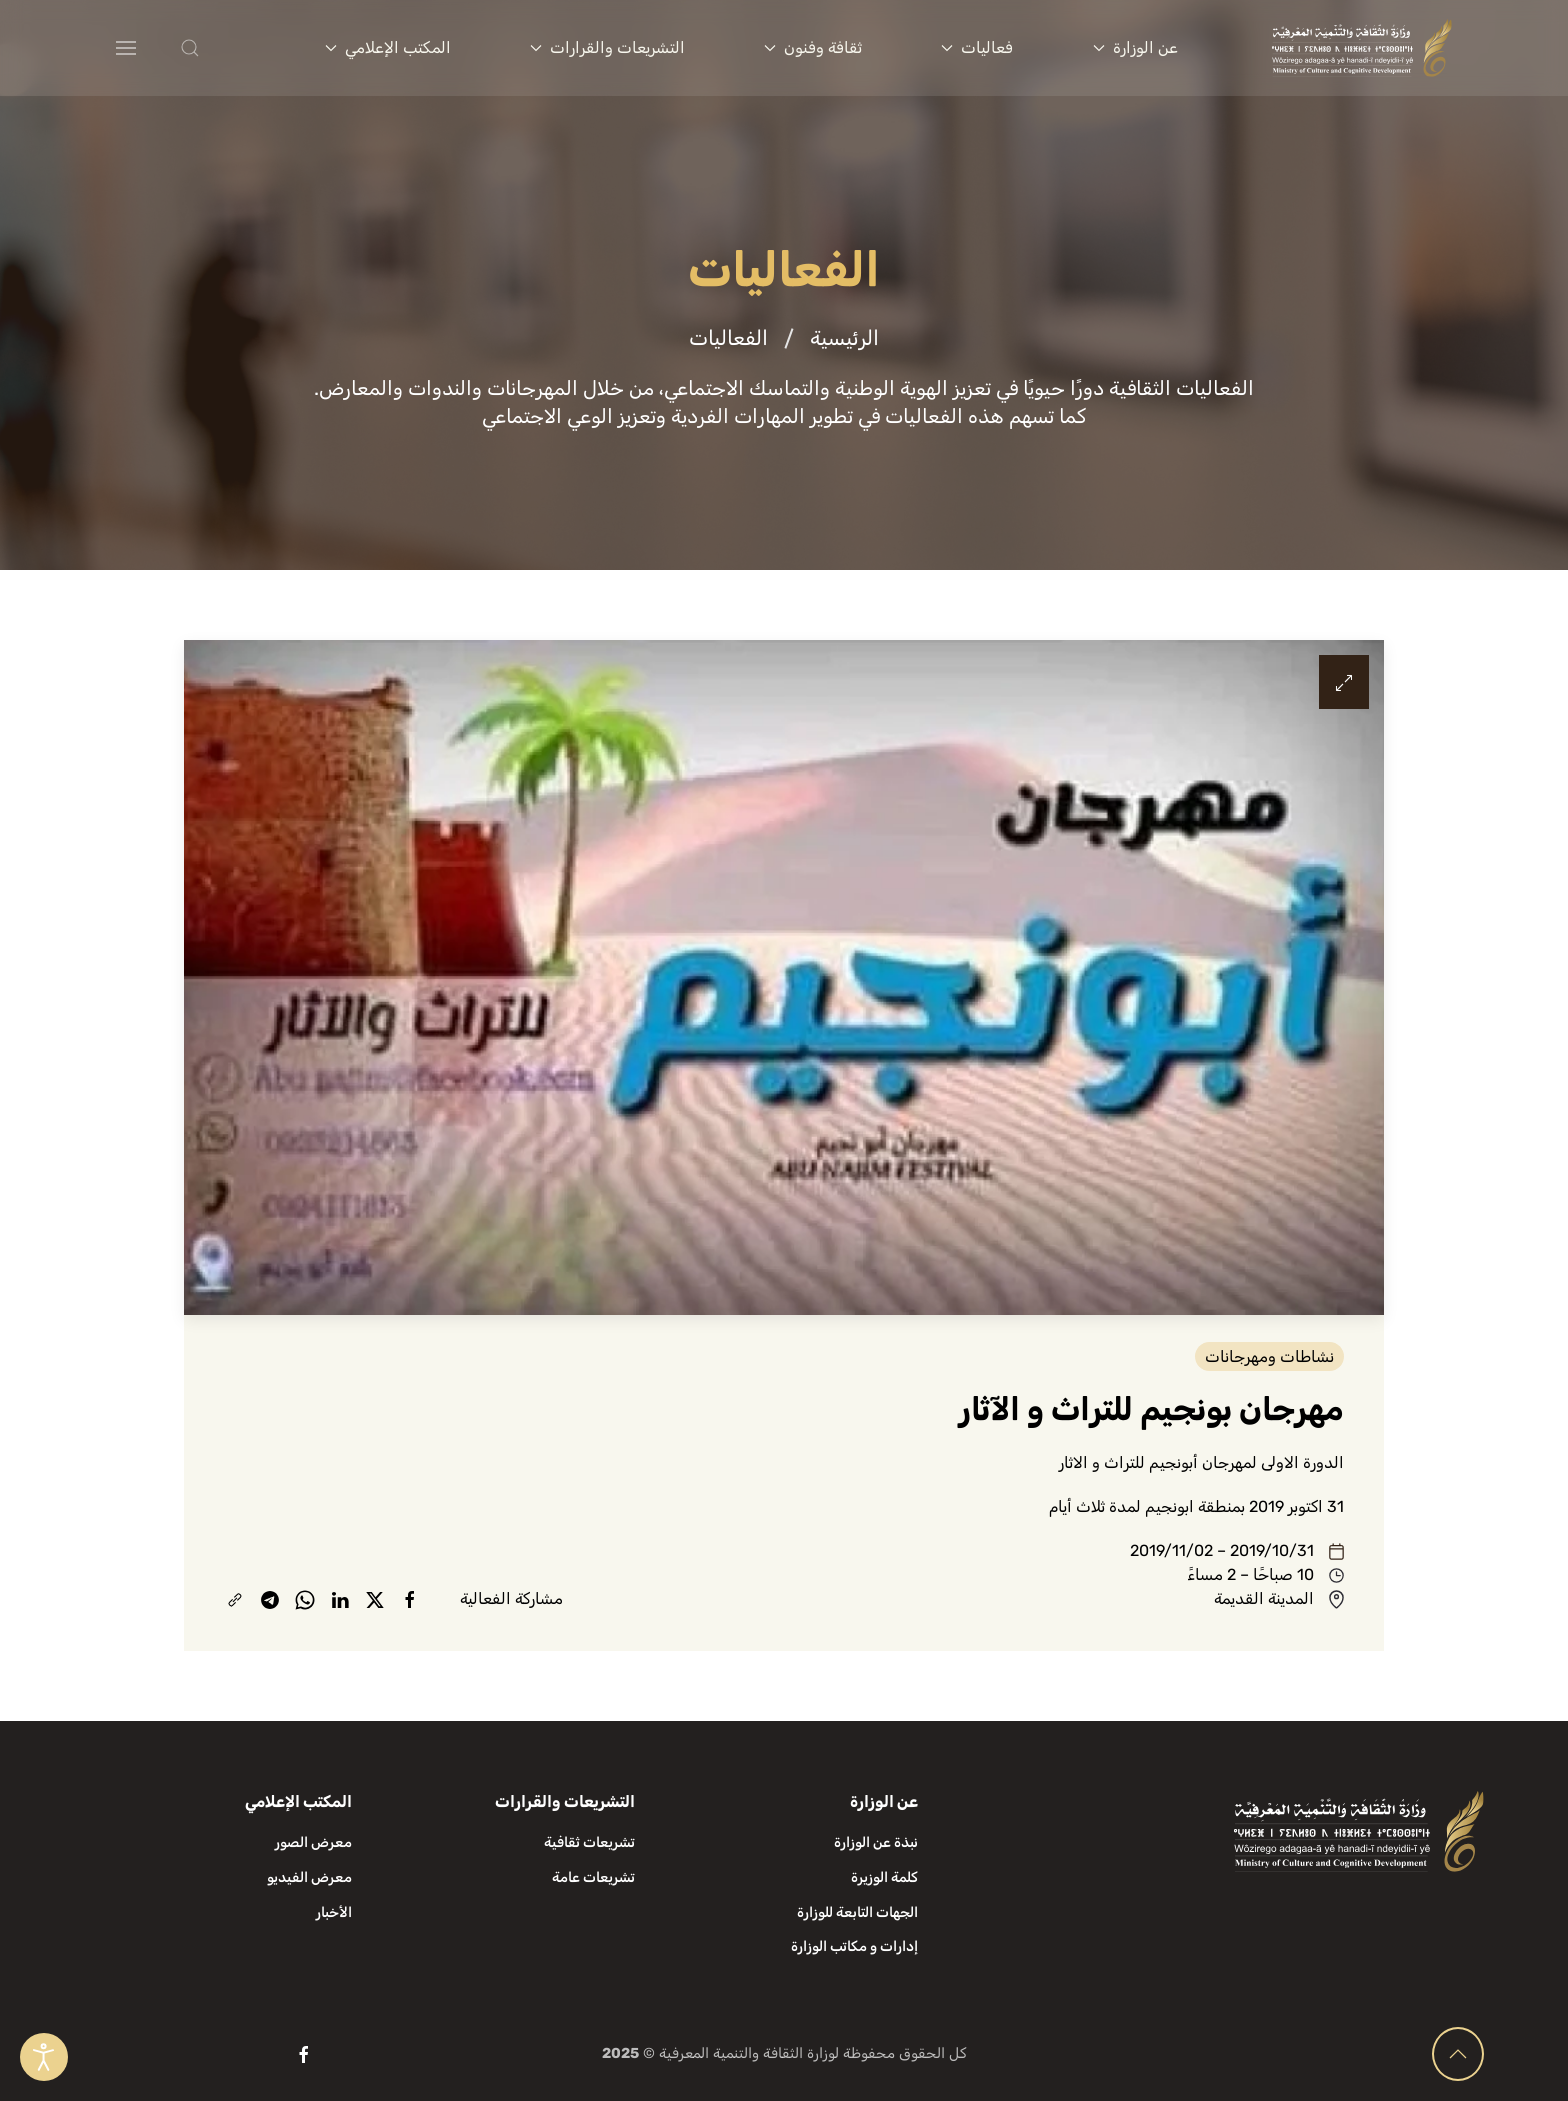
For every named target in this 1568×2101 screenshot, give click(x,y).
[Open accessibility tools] (44, 2057)
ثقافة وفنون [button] (813, 47)
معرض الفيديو (309, 1877)
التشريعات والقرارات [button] (607, 47)
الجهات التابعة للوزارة (857, 1912)
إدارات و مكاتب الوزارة (854, 1946)
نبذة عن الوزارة (876, 1842)
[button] (230, 48)
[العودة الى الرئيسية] (1362, 48)
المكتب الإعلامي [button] (388, 47)
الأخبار (334, 1912)
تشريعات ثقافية (589, 1842)
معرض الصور (313, 1842)
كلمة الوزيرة (884, 1877)
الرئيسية (844, 338)
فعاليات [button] (977, 47)
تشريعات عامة (593, 1877)
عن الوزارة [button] (1135, 47)
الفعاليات (728, 338)
